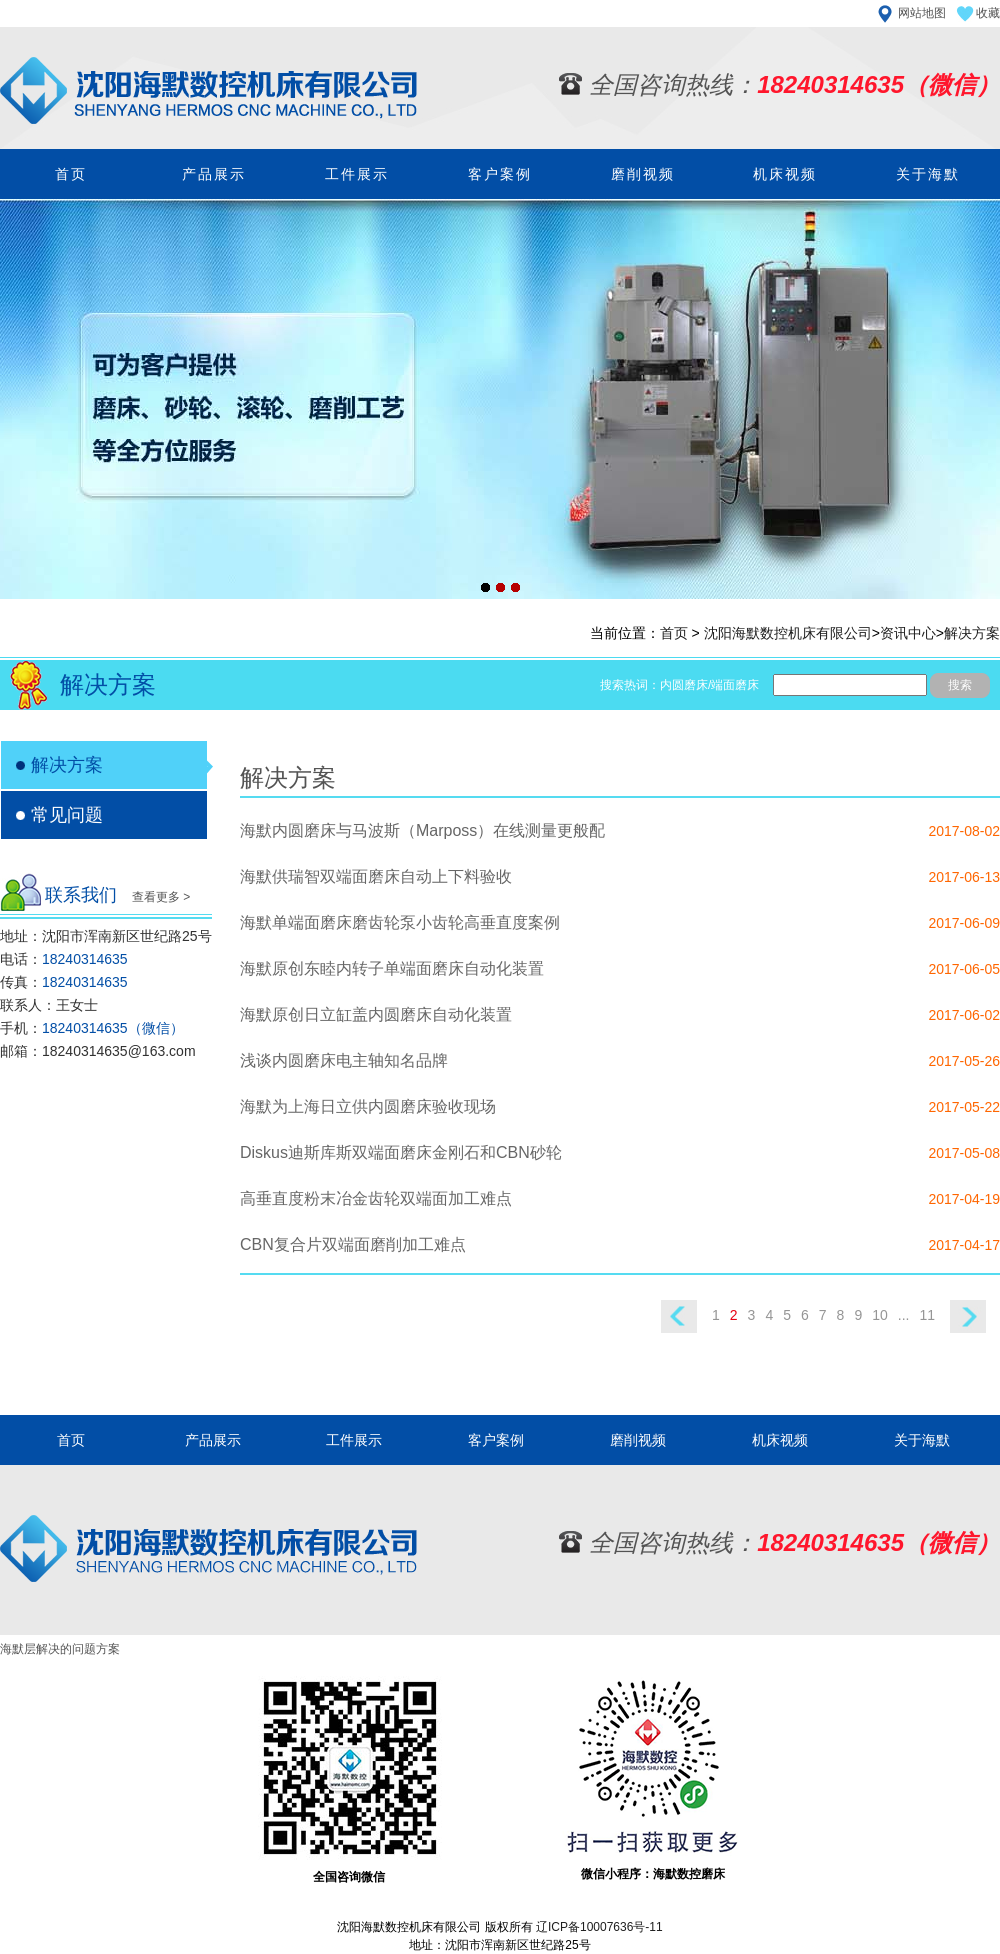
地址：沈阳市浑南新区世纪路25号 (106, 936)
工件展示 (357, 174)
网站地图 (922, 13)
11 (927, 1315)
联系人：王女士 (49, 1005)
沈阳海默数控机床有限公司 (788, 633)
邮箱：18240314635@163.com (98, 1051)
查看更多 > (161, 897)
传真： (64, 982)
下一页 (975, 1316)
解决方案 (972, 633)
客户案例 (500, 174)
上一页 (672, 1316)
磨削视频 (643, 174)
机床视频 (785, 174)
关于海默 (928, 174)
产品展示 (214, 174)
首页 (71, 174)
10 (880, 1315)
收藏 (988, 13)
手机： (92, 1028)
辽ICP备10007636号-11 (599, 1927)
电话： (64, 959)
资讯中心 (908, 633)
